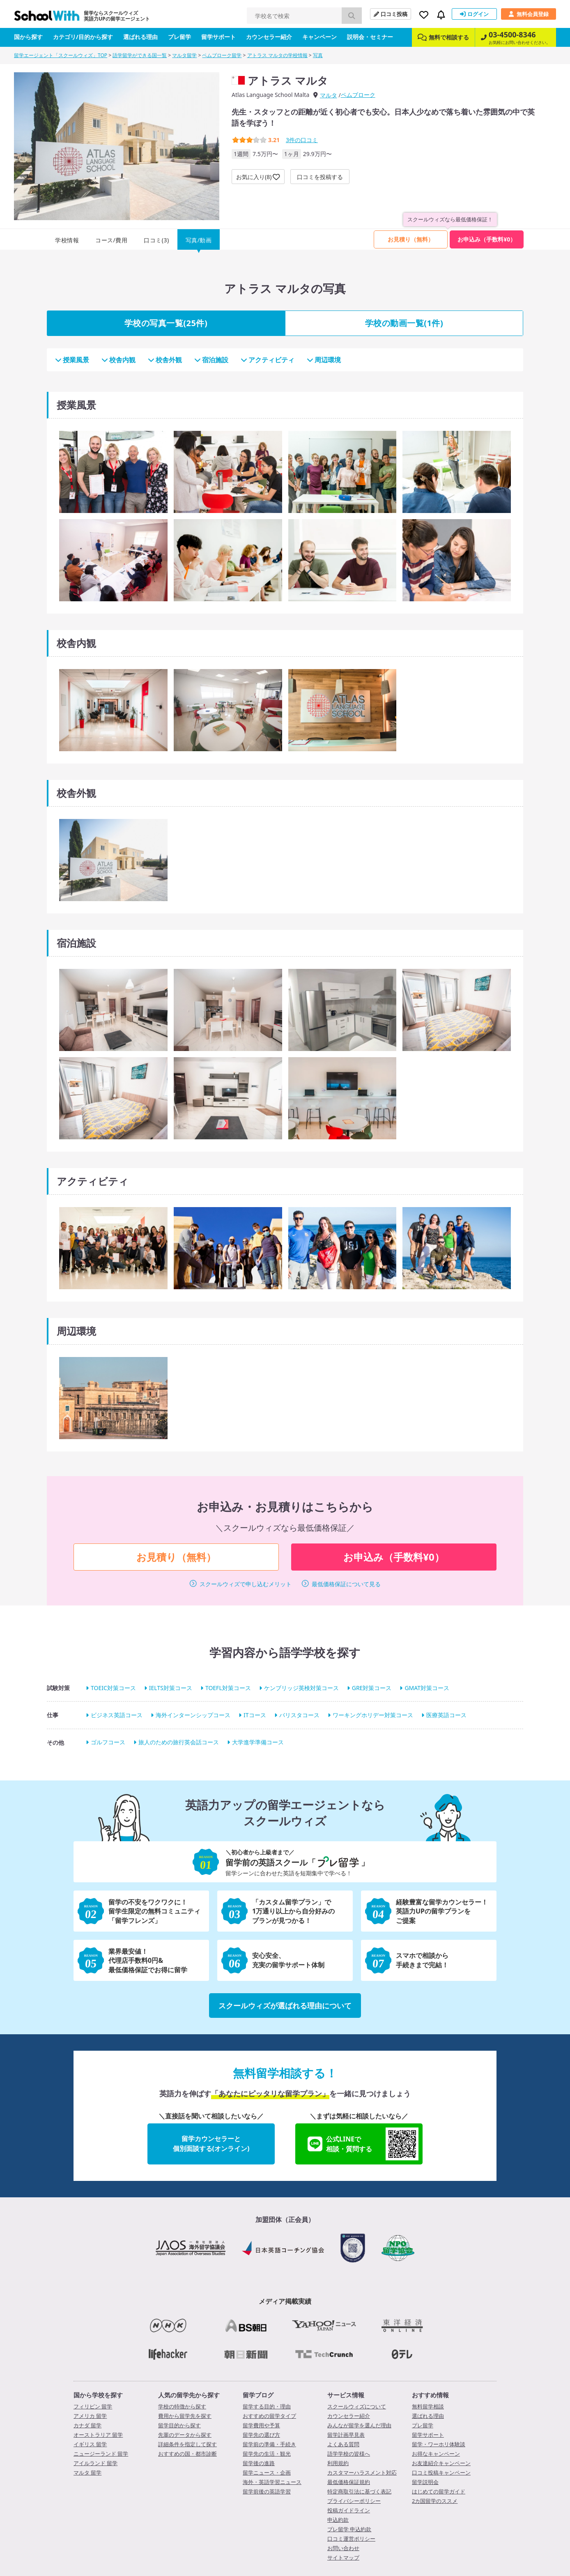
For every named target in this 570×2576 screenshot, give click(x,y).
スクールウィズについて (356, 2406)
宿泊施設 (211, 359)
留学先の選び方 (261, 2434)
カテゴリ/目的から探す (83, 37)
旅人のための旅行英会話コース (178, 1742)
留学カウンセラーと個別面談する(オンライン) (211, 2143)
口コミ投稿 (390, 14)
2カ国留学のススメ (434, 2501)
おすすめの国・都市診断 (187, 2453)
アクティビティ (267, 359)
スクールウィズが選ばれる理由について (285, 2005)
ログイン (474, 14)
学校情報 (67, 240)
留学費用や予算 (261, 2425)
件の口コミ (302, 140)
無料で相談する (443, 37)
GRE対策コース (372, 1688)
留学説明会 (425, 2482)
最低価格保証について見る (346, 1584)
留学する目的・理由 (267, 2406)
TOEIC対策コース (113, 1688)
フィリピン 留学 (93, 2406)
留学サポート (218, 37)
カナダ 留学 (87, 2425)
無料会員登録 (528, 14)
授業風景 (72, 359)
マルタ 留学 (87, 2472)
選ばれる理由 (140, 37)
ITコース (255, 1715)
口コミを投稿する (320, 177)
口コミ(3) (156, 240)
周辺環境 (324, 359)
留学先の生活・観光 (267, 2453)
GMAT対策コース (427, 1688)
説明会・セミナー (370, 37)
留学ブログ (258, 2395)
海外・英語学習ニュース (272, 2482)
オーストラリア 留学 (98, 2434)
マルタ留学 (184, 55)
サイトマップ (343, 2557)
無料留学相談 (428, 2406)
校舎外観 (165, 359)
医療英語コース (446, 1715)
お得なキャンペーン (436, 2453)
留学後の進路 (259, 2463)
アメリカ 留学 (90, 2416)
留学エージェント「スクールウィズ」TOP (60, 55)
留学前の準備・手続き (269, 2444)
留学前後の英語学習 (267, 2491)
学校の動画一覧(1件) (404, 323)
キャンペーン (319, 37)
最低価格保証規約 (348, 2482)
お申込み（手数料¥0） (486, 239)
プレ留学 (179, 37)
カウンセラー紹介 (269, 37)
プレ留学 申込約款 (349, 2529)
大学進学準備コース (258, 1742)
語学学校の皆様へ (348, 2453)
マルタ (328, 95)
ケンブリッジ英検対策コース (301, 1688)
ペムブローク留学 (221, 55)
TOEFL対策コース (228, 1688)
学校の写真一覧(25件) (165, 323)
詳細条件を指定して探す (187, 2444)
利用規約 (338, 2463)
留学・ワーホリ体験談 (438, 2444)
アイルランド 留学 (95, 2463)
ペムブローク (358, 95)
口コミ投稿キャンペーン (441, 2472)
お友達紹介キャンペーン (441, 2463)
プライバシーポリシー (354, 2501)
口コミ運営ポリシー (351, 2538)
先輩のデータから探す (184, 2434)
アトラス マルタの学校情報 (277, 55)
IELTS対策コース (170, 1688)
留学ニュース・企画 (267, 2472)
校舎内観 (118, 359)
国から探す (28, 37)
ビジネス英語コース (116, 1715)
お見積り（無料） (411, 239)
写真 (318, 55)
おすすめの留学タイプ (269, 2416)
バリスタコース (299, 1715)
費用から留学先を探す (184, 2416)
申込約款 (338, 2519)
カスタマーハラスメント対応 (362, 2472)
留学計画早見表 (346, 2434)
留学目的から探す (179, 2425)
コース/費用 (111, 240)
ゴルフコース (108, 1742)
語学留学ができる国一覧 (140, 55)
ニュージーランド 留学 (101, 2453)
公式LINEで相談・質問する (363, 2144)
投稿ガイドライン (348, 2510)
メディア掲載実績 (285, 2301)
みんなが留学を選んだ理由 (359, 2425)
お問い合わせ (343, 2548)
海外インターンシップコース (193, 1715)
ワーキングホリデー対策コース (373, 1715)
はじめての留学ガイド (438, 2491)
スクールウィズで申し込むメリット (246, 1584)
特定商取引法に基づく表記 (359, 2491)
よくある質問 (343, 2444)
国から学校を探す (98, 2395)
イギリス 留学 (90, 2444)
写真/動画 (199, 240)
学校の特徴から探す (182, 2406)
